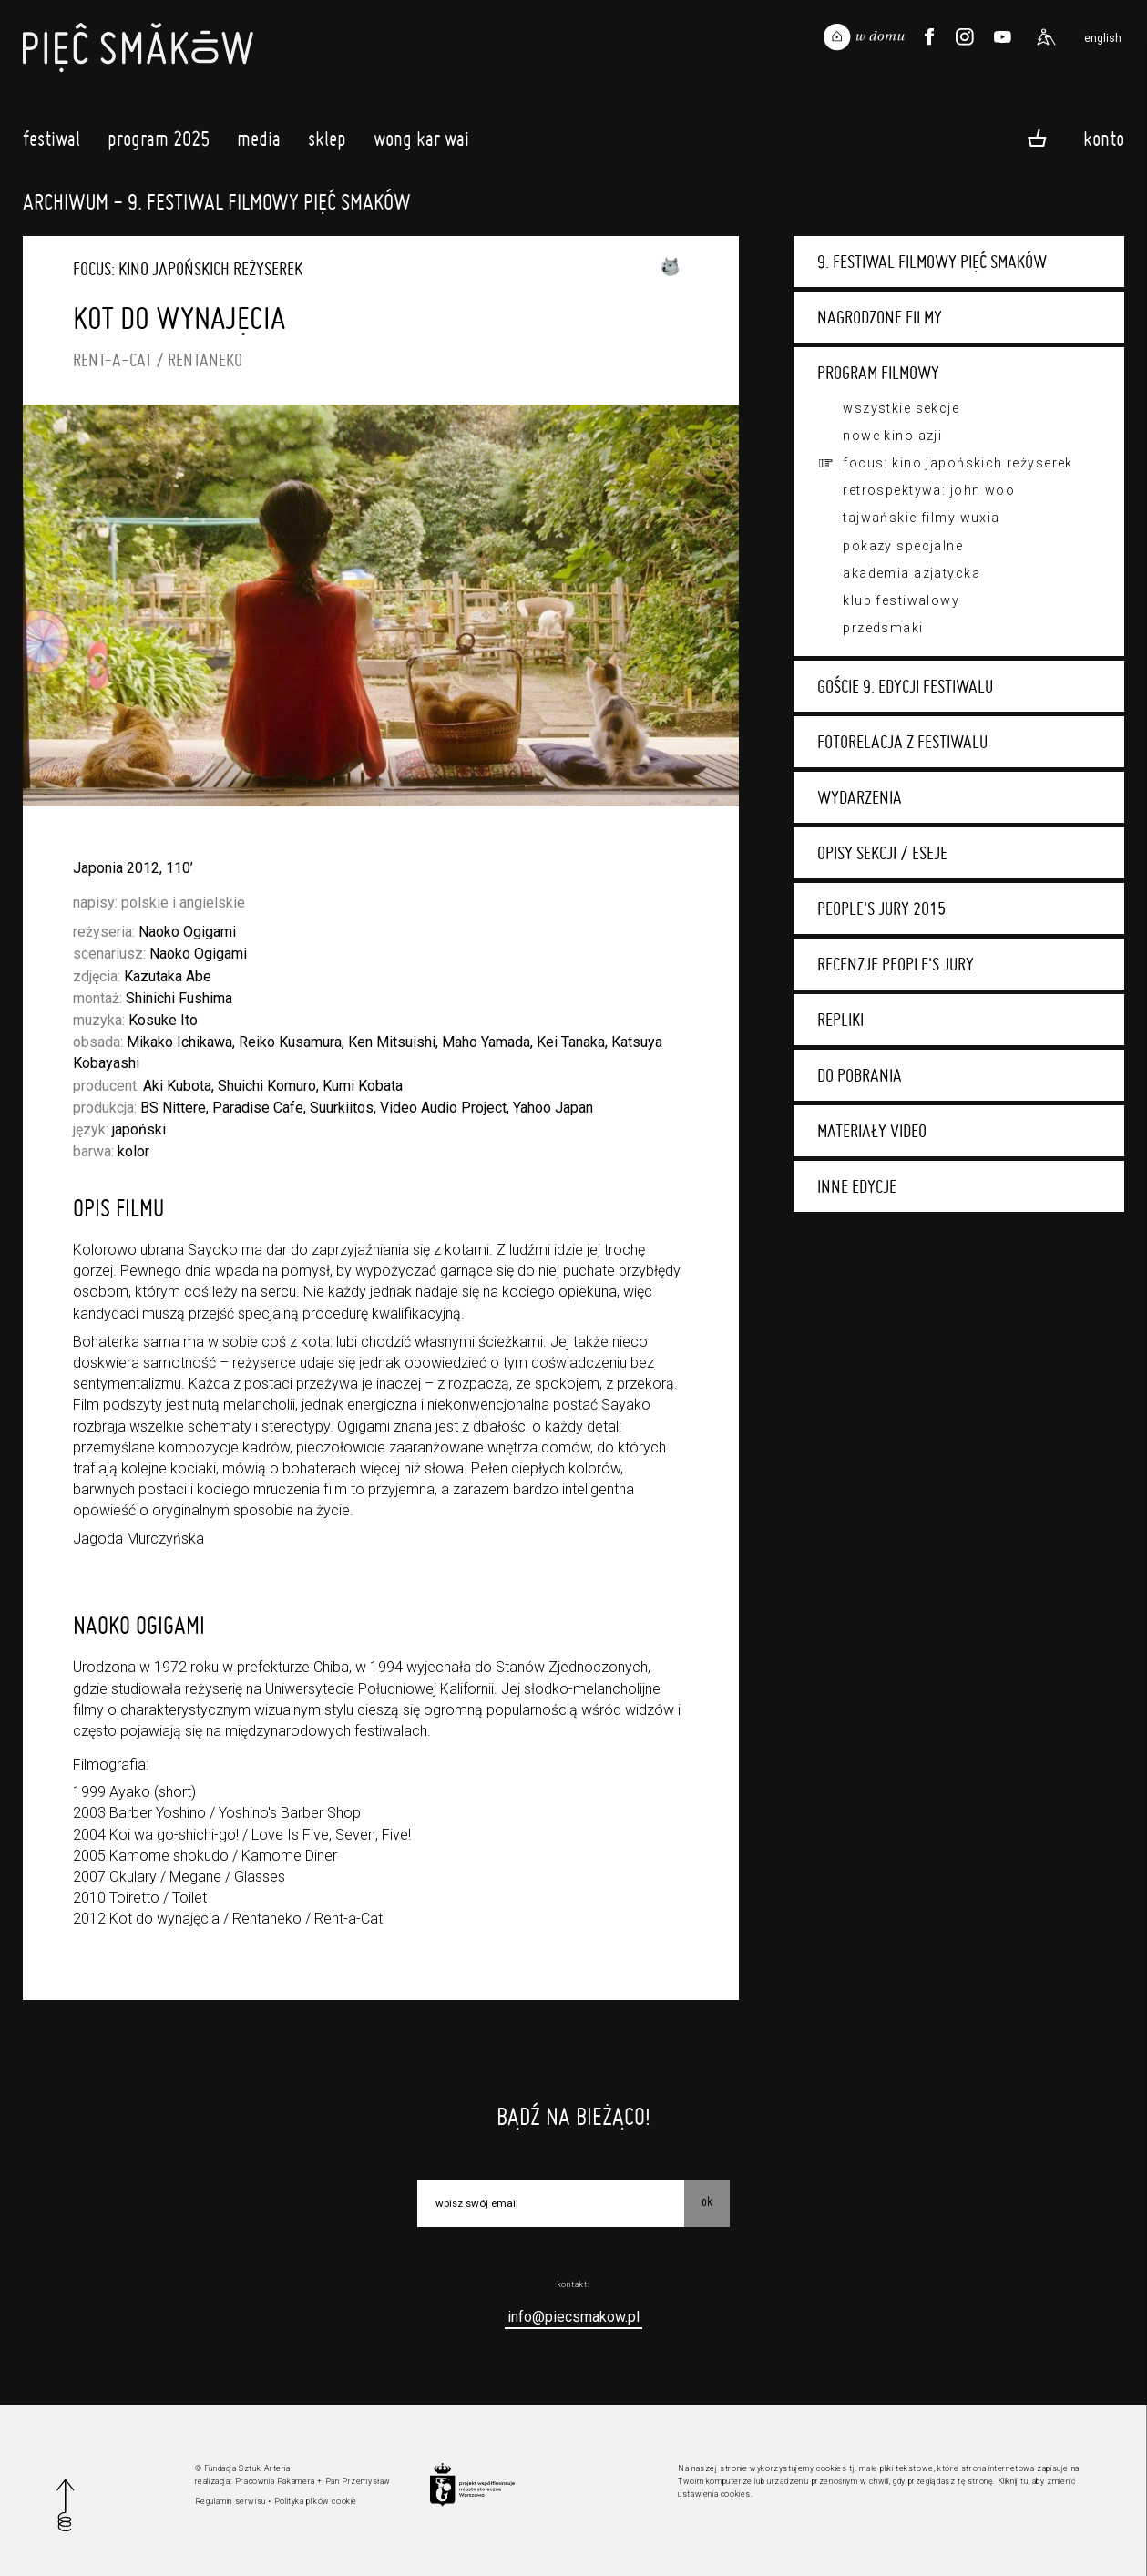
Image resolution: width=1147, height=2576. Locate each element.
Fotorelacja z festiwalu (902, 742)
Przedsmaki (883, 628)
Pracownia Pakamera (275, 2481)
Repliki (840, 1020)
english (1102, 38)
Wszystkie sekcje (901, 408)
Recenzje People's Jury (895, 964)
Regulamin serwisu (230, 2501)
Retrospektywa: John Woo (929, 490)
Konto (1103, 137)
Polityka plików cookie (315, 2501)
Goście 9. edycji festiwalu (905, 686)
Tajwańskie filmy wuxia (921, 517)
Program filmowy (878, 373)
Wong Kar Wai (421, 143)
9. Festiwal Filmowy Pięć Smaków (932, 261)
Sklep (327, 143)
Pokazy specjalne (903, 546)
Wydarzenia (859, 797)
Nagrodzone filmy (879, 317)
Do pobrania (859, 1075)
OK (707, 2201)
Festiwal (51, 143)
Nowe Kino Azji (892, 435)
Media (259, 143)
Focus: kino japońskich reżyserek (958, 463)
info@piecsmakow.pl (573, 2316)
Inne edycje (856, 1186)
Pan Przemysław (358, 2481)
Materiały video (872, 1131)
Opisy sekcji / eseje (882, 853)
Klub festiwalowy (901, 600)
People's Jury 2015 (881, 908)
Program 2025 (159, 143)
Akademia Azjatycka (911, 573)
